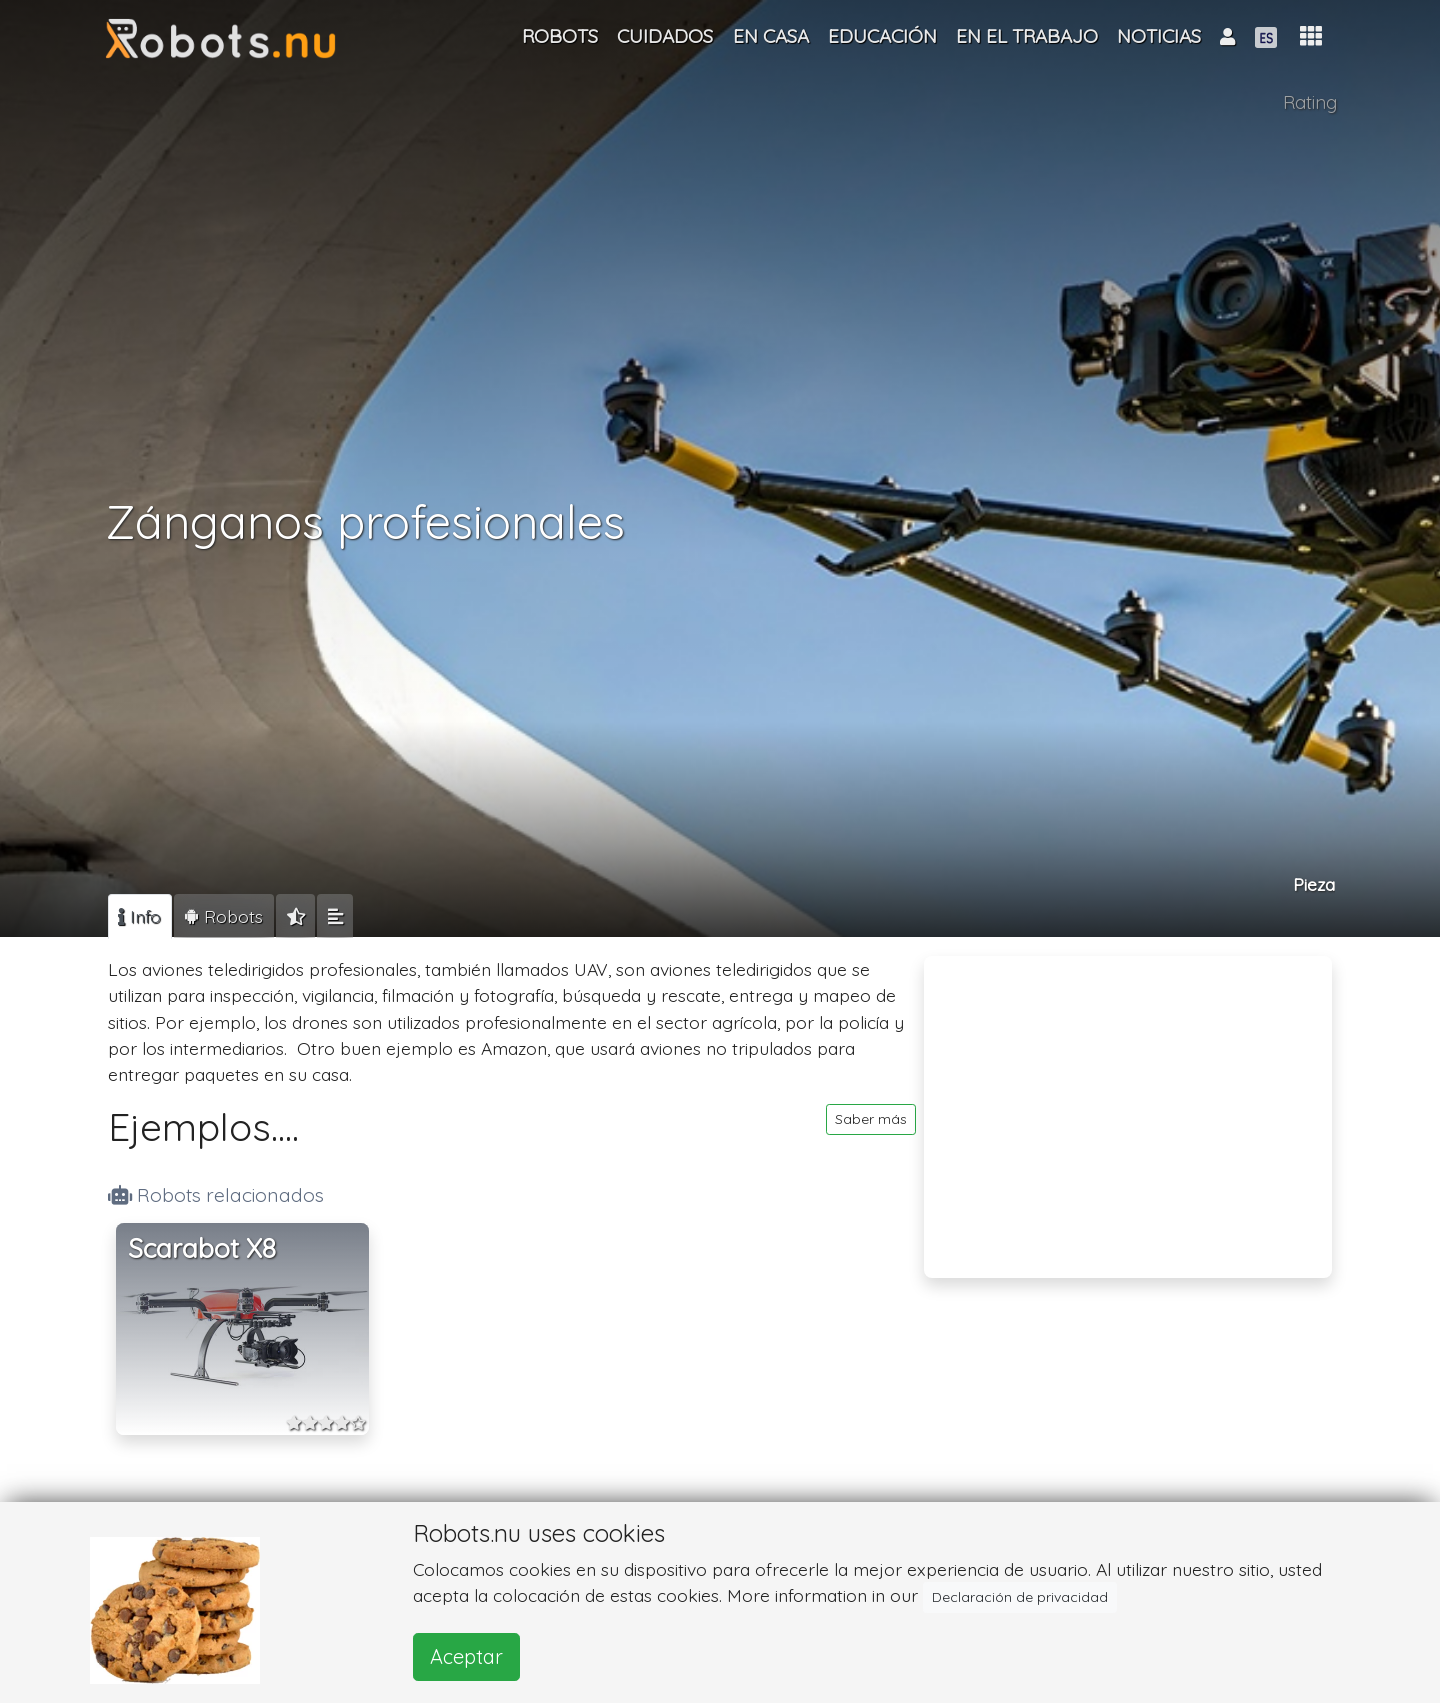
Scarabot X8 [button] (202, 1248)
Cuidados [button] (665, 36)
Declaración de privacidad (1020, 1597)
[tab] (140, 916)
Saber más (871, 1119)
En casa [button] (771, 36)
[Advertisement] (1128, 1104)
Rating (1310, 103)
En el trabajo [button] (1027, 36)
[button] (1311, 36)
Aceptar (466, 1656)
